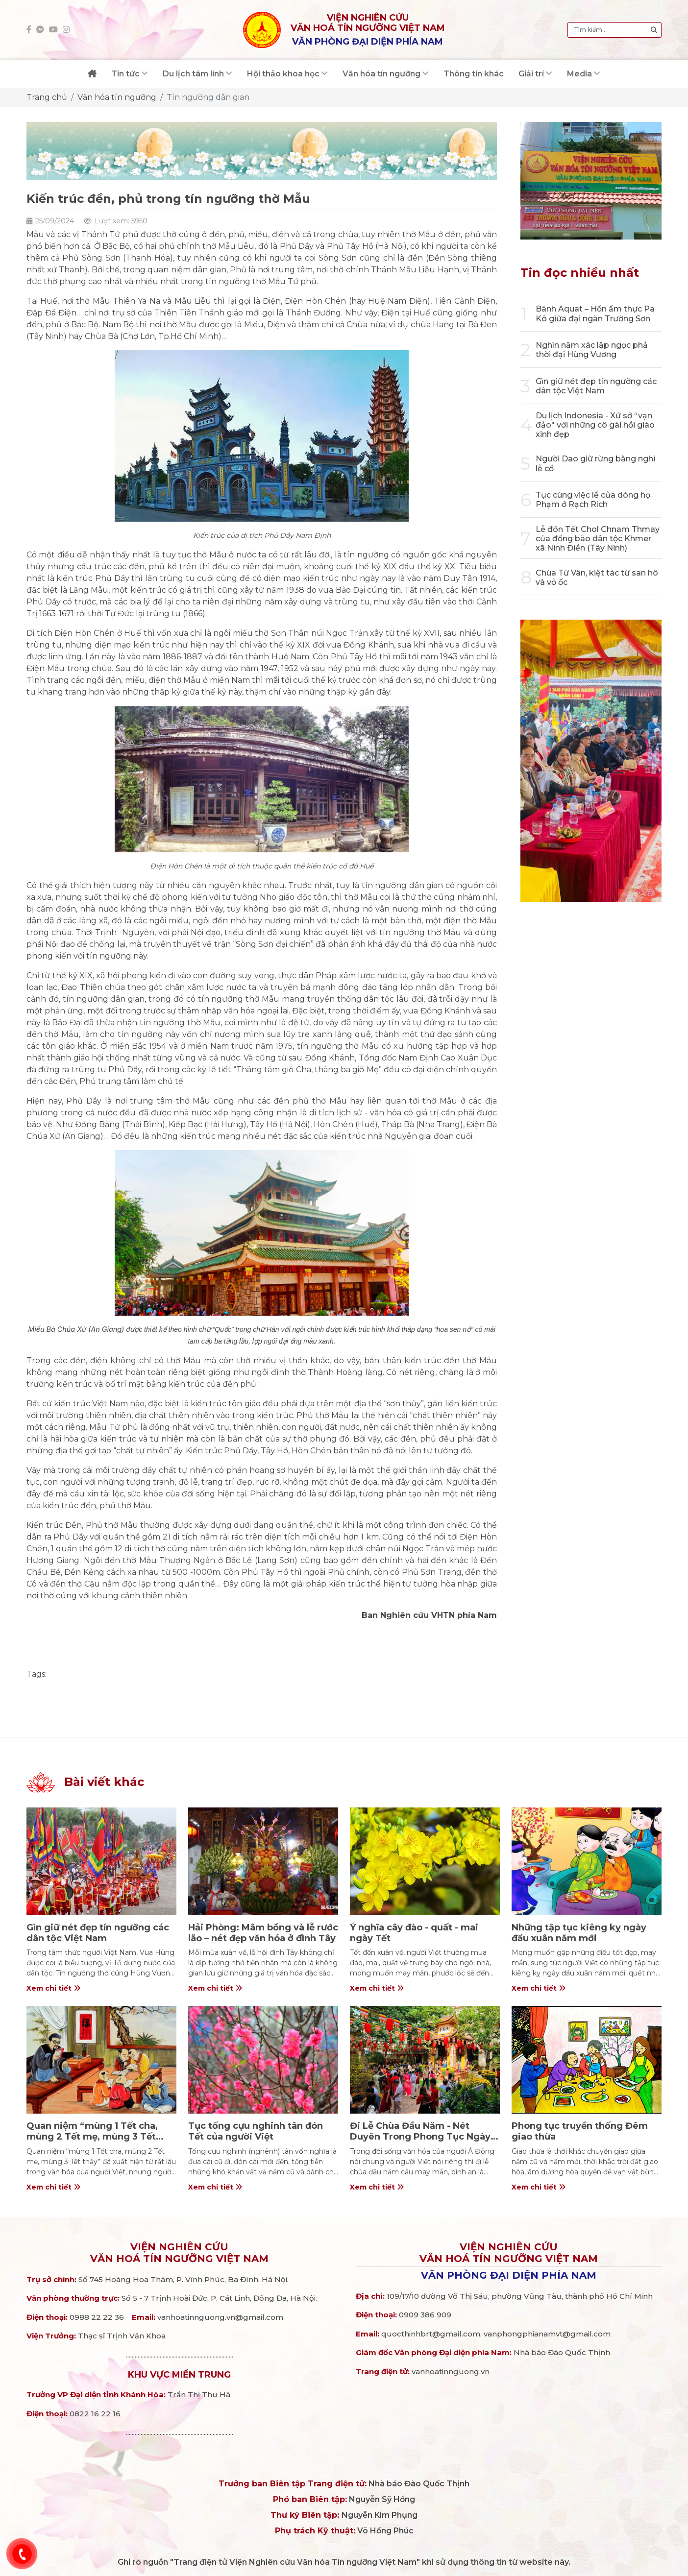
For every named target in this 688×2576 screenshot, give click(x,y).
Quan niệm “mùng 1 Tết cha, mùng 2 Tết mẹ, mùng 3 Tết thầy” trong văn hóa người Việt (97, 2136)
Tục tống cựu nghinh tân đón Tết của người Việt (255, 2131)
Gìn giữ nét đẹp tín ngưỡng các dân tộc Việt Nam (596, 386)
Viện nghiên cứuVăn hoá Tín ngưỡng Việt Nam (179, 2252)
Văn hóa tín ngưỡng (116, 97)
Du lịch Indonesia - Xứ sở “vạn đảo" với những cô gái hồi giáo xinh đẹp (595, 425)
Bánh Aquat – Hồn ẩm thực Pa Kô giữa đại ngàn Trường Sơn (595, 313)
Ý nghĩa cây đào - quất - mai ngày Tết (414, 1933)
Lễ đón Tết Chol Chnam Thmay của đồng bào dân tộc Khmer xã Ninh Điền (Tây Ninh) (598, 539)
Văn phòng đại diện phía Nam (508, 2275)
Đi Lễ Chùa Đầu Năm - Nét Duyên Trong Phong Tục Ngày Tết (420, 2136)
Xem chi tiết (53, 1988)
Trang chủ (46, 97)
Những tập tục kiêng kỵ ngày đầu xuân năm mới (579, 1933)
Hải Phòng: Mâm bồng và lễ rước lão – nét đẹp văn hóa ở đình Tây (263, 1933)
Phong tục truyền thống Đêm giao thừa (580, 2131)
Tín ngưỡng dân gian (208, 97)
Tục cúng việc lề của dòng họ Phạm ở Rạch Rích (593, 499)
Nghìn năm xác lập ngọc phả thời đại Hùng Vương (592, 349)
